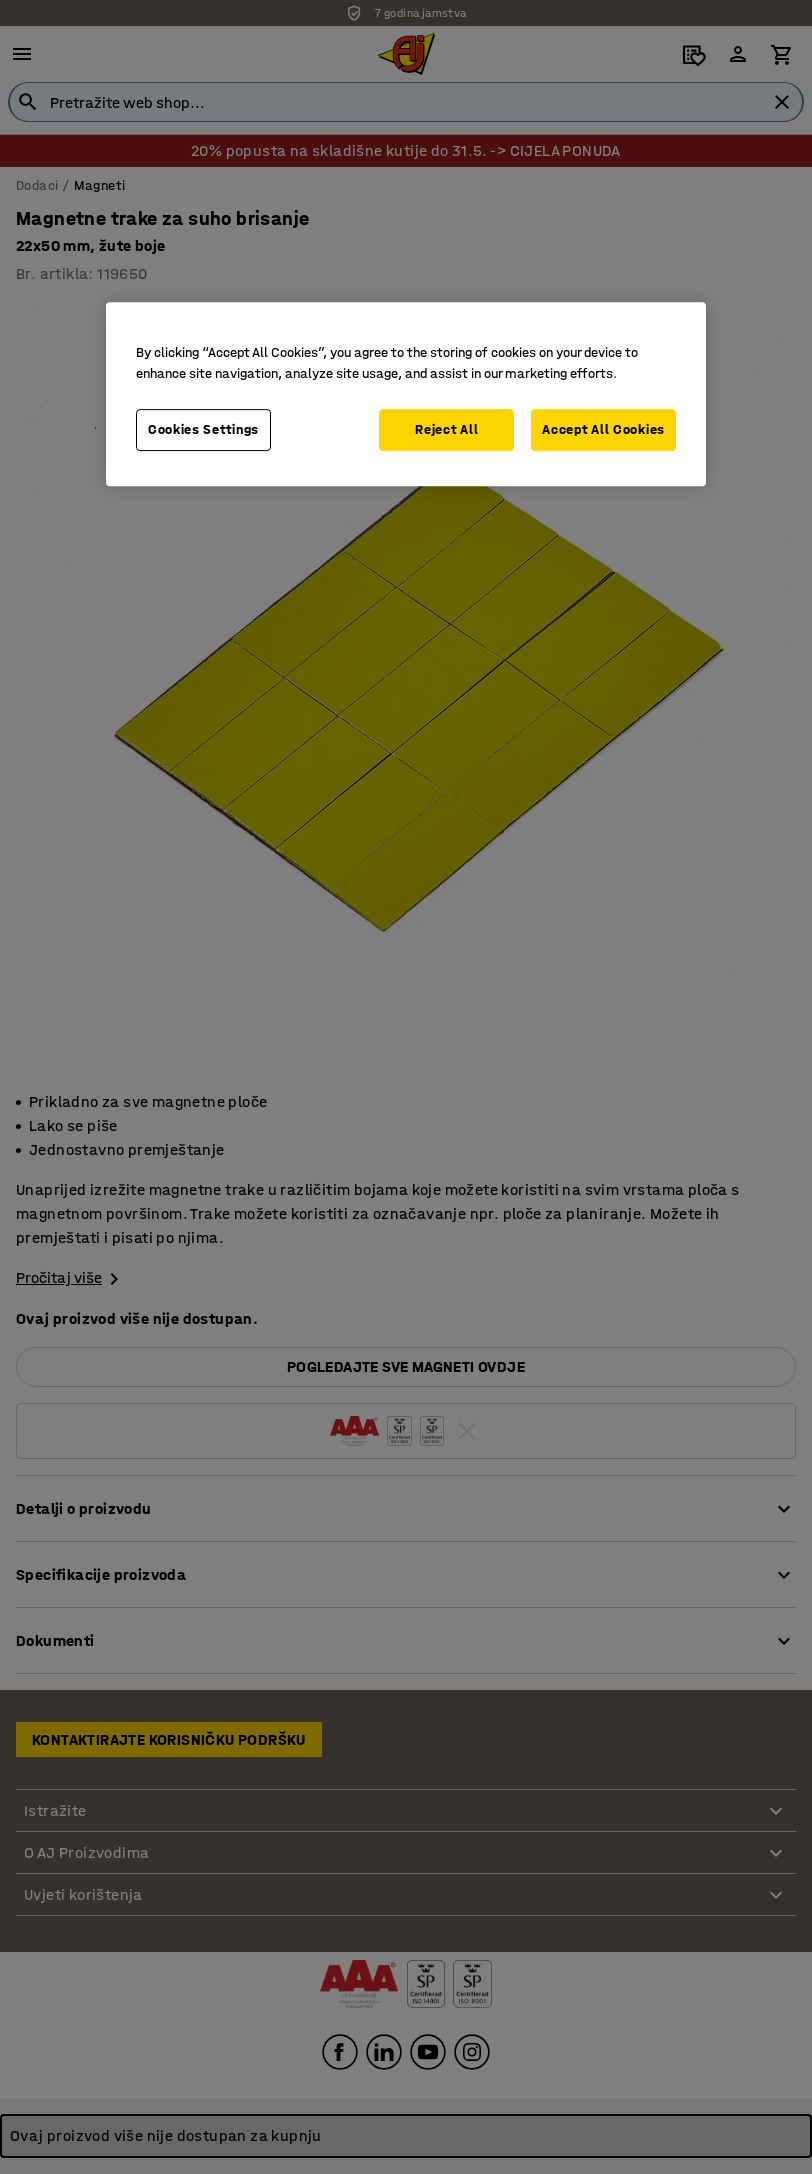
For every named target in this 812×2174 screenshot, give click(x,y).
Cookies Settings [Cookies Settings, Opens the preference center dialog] (203, 429)
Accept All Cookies (603, 429)
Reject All (446, 429)
